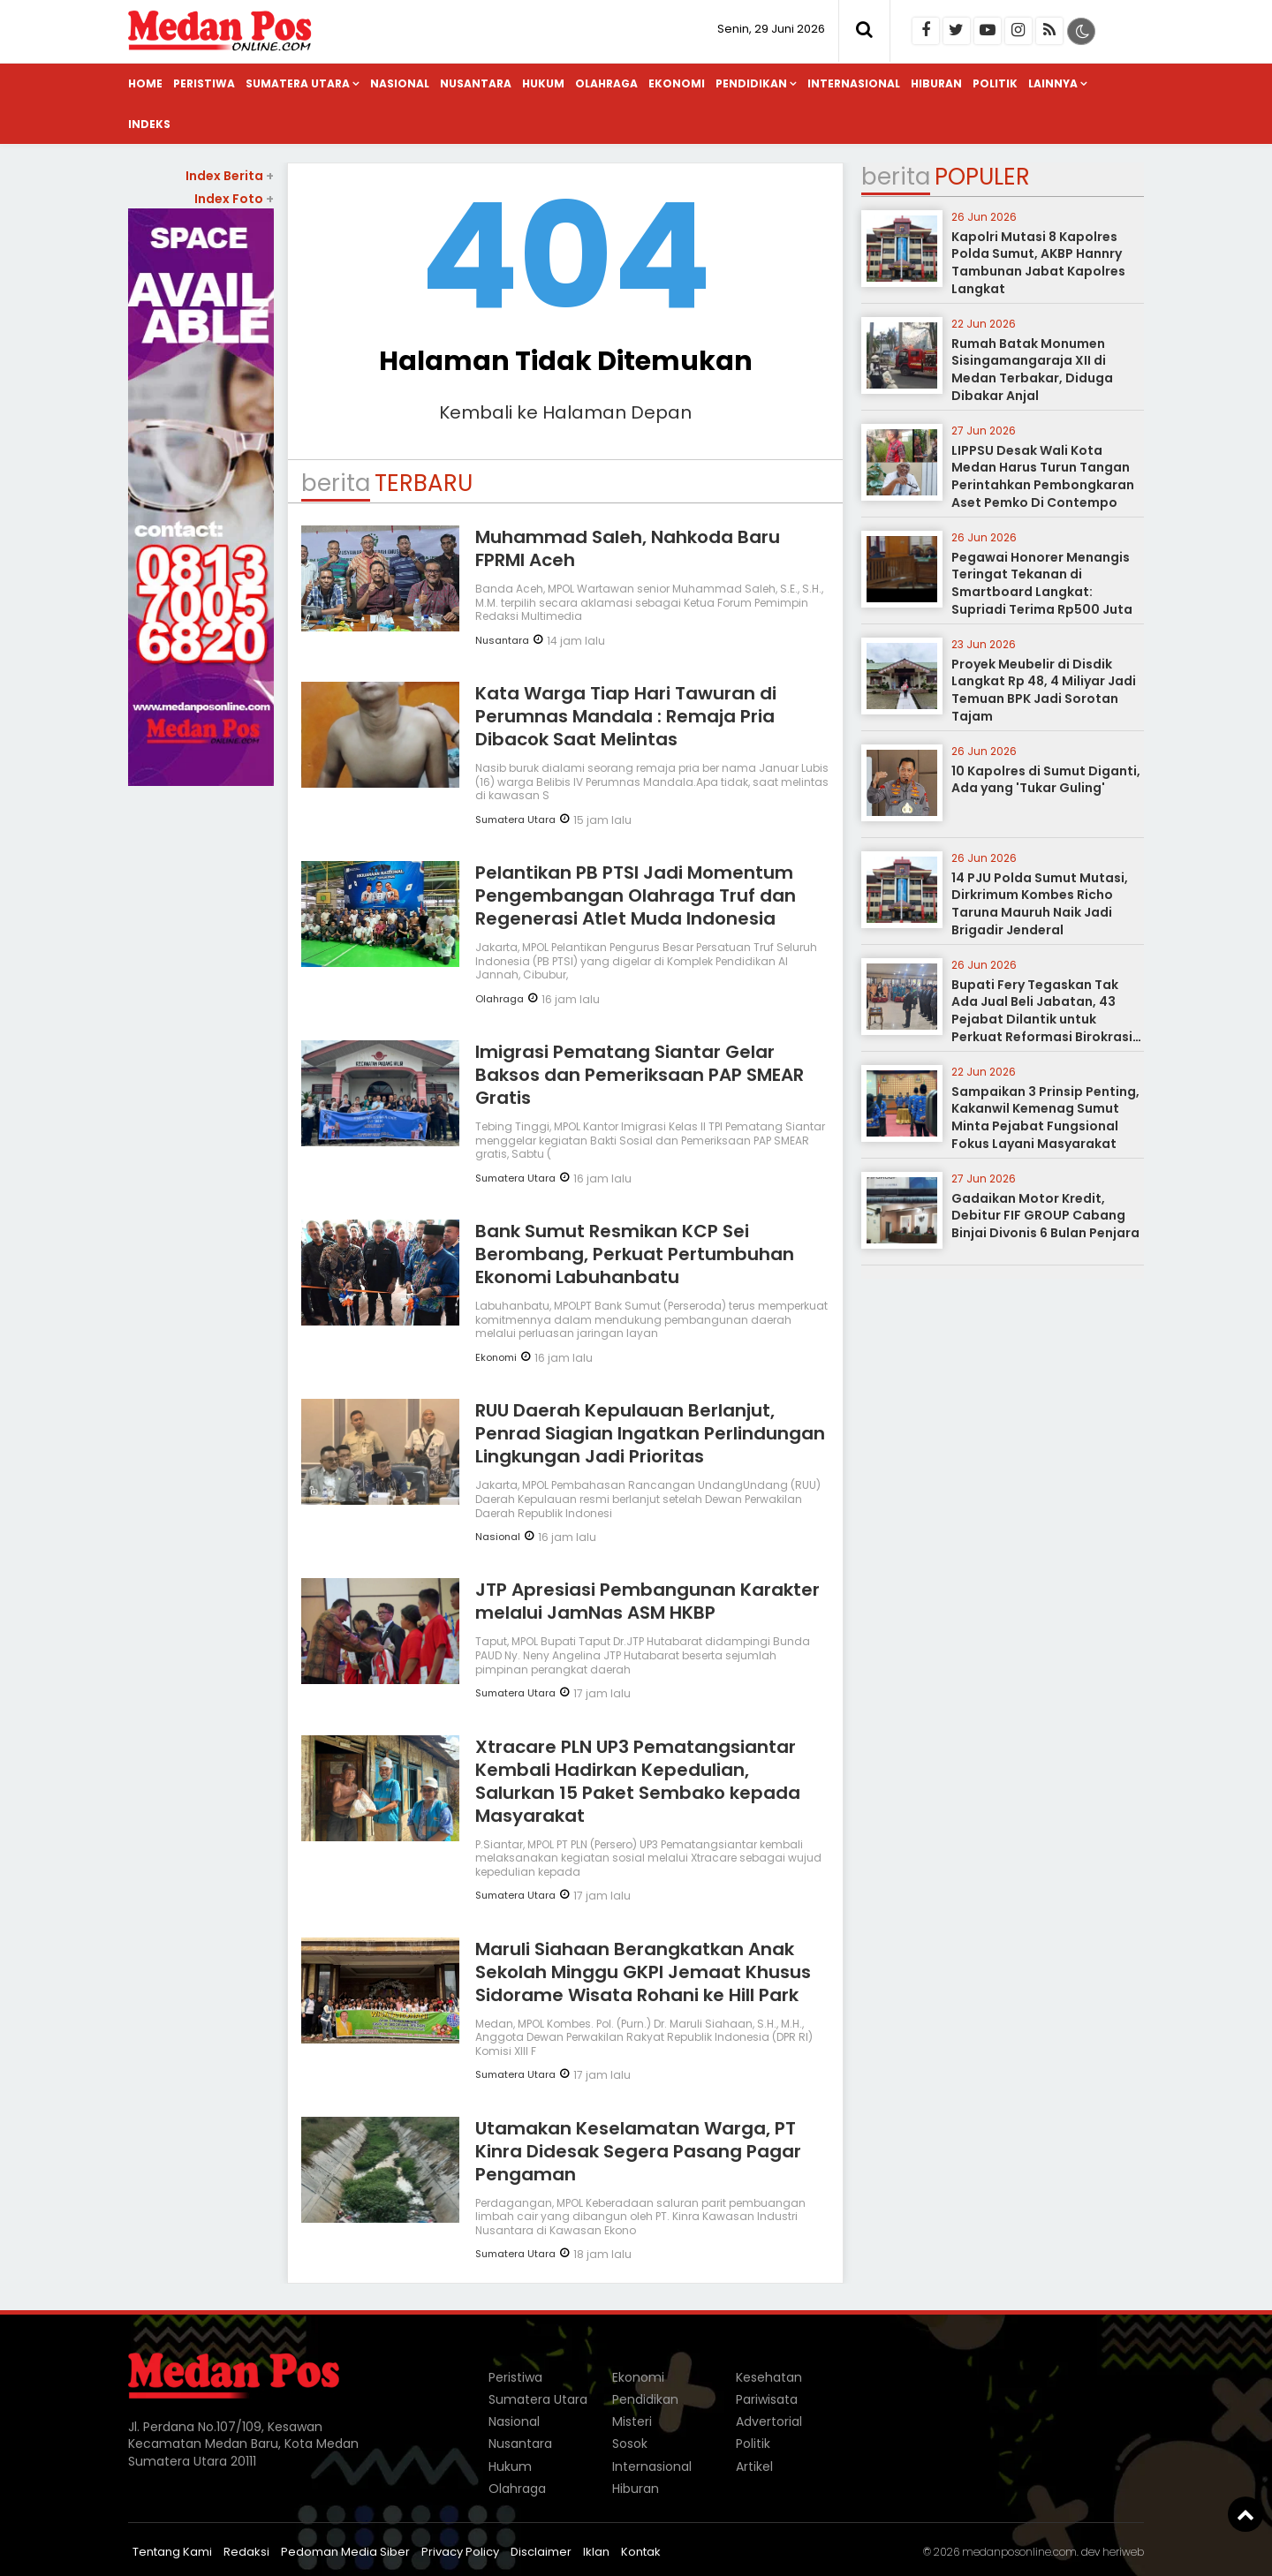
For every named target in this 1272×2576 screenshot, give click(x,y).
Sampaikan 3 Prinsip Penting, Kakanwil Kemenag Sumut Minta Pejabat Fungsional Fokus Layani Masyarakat (1045, 1117)
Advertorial (769, 2421)
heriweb (1123, 2551)
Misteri (632, 2421)
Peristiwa (204, 83)
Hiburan (936, 83)
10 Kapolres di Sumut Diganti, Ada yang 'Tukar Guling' (1045, 779)
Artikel (754, 2466)
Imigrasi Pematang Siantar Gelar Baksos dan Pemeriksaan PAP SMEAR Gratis (639, 1074)
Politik (995, 83)
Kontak (641, 2551)
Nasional (399, 83)
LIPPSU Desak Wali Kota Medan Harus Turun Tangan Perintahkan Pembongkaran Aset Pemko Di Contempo (1042, 476)
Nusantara (475, 83)
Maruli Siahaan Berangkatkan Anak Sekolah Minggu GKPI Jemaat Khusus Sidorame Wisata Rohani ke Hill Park (643, 1972)
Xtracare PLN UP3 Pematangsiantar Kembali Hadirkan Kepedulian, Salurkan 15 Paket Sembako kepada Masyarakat (637, 1781)
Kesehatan (769, 2377)
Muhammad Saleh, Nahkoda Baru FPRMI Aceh (627, 548)
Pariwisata (767, 2399)
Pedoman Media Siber (345, 2551)
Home (145, 83)
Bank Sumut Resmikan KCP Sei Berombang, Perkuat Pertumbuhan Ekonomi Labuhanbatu (634, 1254)
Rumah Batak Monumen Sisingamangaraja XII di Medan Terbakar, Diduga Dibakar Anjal (1032, 369)
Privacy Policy (460, 2551)
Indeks (149, 124)
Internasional (853, 83)
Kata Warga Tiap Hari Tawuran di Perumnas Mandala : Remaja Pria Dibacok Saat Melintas (625, 716)
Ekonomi (676, 83)
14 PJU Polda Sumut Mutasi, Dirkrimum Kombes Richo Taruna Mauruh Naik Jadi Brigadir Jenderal (1039, 904)
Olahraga (606, 83)
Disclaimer (541, 2551)
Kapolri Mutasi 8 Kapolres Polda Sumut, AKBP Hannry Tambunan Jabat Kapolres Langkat (1038, 263)
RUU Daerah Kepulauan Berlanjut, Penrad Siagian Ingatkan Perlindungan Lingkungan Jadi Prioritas (650, 1433)
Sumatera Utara (298, 83)
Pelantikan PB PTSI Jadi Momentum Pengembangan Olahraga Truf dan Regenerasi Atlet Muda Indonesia (635, 895)
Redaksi (246, 2551)
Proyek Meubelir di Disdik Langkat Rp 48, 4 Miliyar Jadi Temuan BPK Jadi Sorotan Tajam (1043, 690)
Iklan (596, 2551)
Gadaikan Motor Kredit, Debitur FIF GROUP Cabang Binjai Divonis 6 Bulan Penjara (1045, 1216)
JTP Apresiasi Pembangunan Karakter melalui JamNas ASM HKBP (647, 1601)
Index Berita (230, 176)
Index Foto (234, 199)
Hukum (543, 83)
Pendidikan (751, 83)
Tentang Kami (172, 2551)
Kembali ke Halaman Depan (565, 412)
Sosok (629, 2443)
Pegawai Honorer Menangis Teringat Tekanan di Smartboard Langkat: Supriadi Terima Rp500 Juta (1041, 583)
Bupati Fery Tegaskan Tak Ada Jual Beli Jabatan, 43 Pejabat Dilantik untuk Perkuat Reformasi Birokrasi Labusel (1041, 1019)
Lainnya (1053, 83)
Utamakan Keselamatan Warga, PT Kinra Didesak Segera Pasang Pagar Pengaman (638, 2151)
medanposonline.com (1019, 2551)
